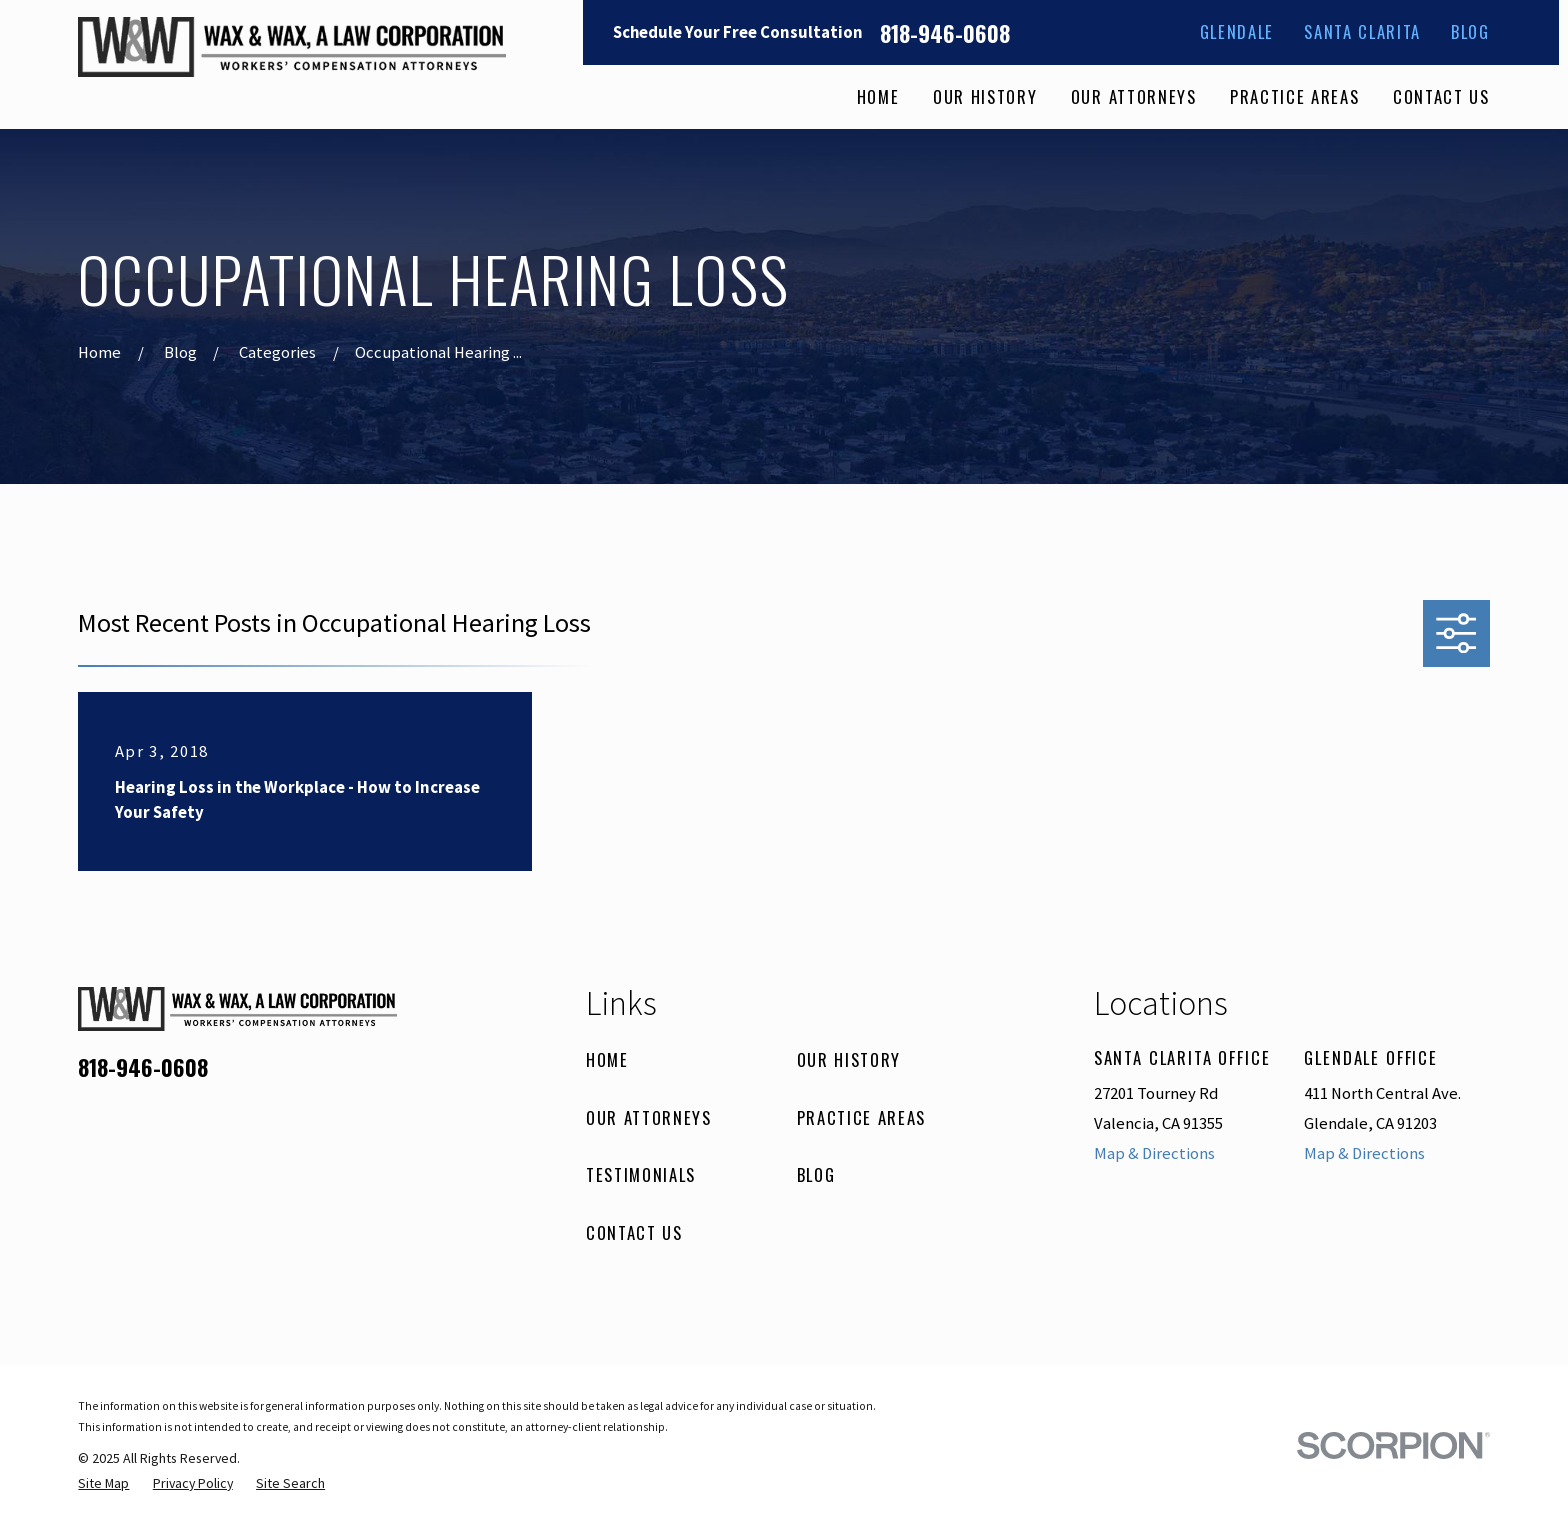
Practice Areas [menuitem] (1294, 96)
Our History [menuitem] (985, 96)
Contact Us (634, 1232)
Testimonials (641, 1174)
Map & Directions (1154, 1153)
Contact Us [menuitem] (1441, 96)
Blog (1470, 31)
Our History (849, 1059)
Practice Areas (861, 1117)
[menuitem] (103, 1483)
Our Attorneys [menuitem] (1134, 96)
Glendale (1237, 31)
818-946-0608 (945, 33)
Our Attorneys (649, 1117)
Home (607, 1059)
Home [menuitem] (878, 96)
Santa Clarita (1362, 31)
